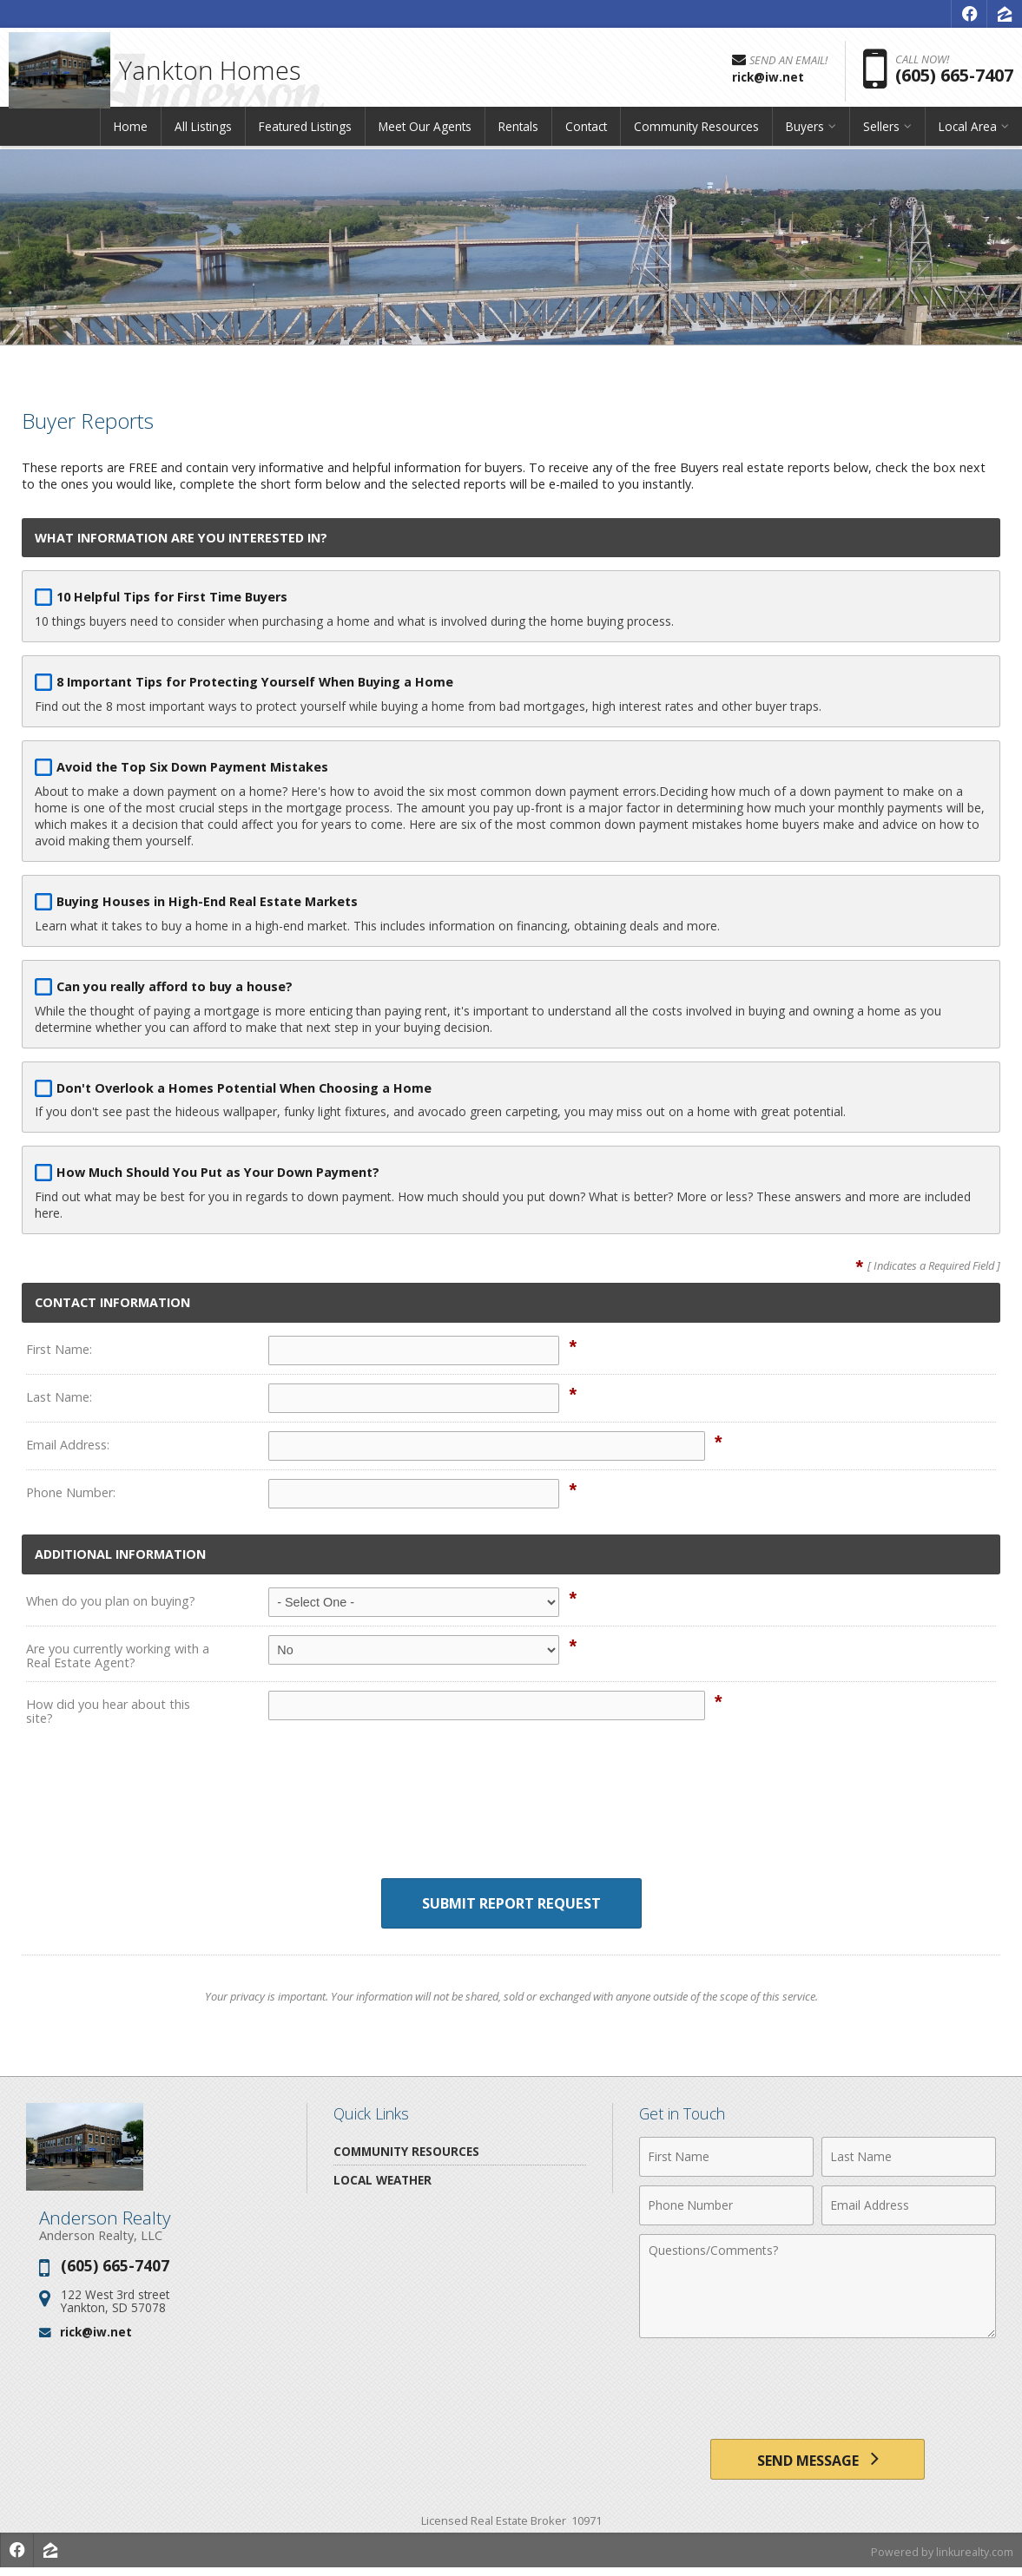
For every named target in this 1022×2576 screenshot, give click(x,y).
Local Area (968, 134)
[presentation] (511, 1815)
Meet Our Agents (425, 134)
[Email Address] (908, 2206)
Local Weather (382, 2180)
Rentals (518, 134)
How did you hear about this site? (108, 1711)
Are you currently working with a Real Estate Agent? (117, 1655)
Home (131, 134)
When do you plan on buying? (110, 1601)
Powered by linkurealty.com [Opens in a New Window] (940, 2558)
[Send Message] (817, 2463)
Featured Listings (305, 134)
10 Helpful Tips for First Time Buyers (171, 596)
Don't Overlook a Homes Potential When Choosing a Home (244, 1088)
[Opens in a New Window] (969, 14)
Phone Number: (70, 1492)
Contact (586, 134)
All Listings (203, 134)
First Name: (59, 1349)
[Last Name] (908, 2158)
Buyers (805, 134)
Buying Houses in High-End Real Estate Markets (207, 901)
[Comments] (817, 2287)
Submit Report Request (511, 1904)
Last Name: (59, 1397)
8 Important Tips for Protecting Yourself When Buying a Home (254, 682)
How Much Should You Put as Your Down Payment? (217, 1172)
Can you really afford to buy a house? (174, 986)
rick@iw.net (96, 2332)
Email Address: (67, 1444)
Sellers (881, 134)
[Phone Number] (726, 2206)
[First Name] (726, 2158)
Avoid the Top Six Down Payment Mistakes (192, 767)
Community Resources (696, 134)
